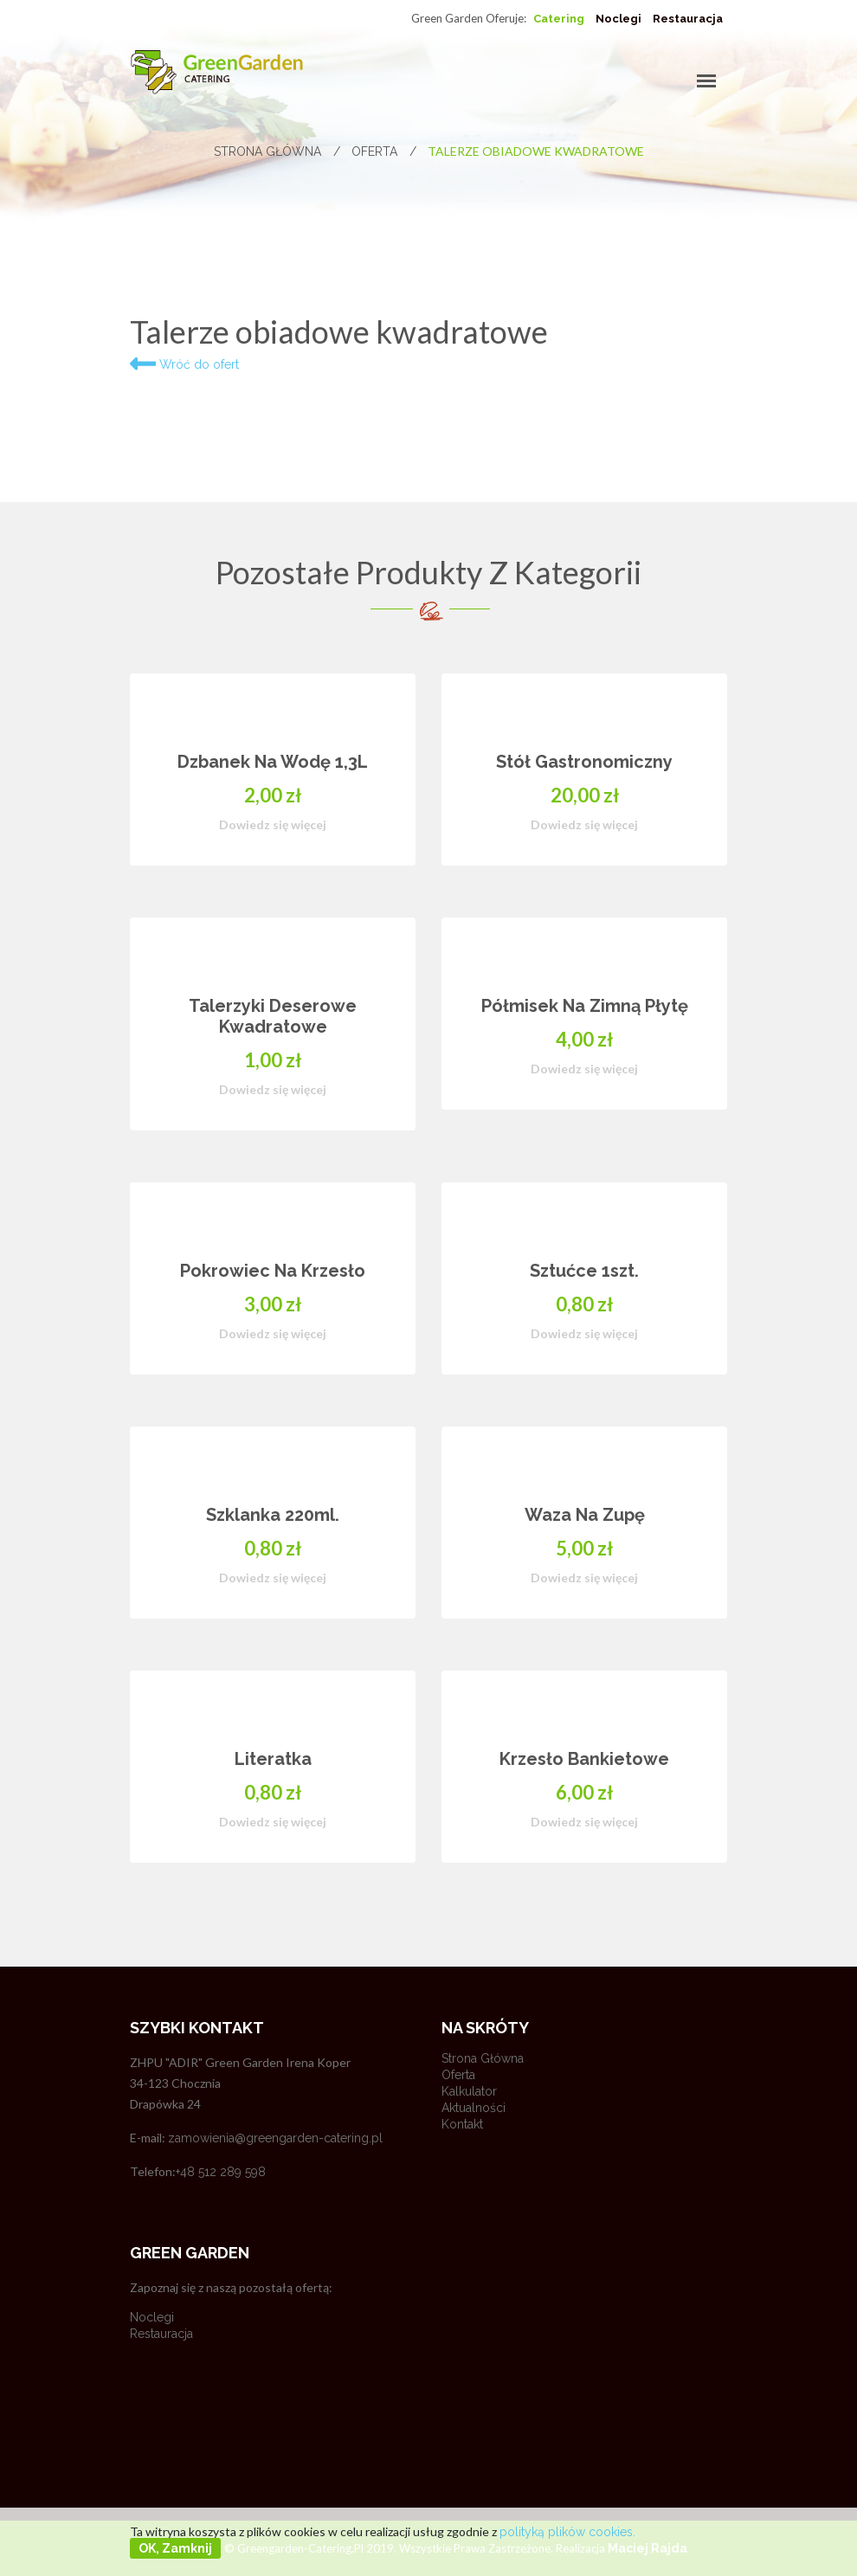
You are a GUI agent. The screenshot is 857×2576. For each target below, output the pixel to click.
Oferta (383, 151)
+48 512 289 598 (221, 2172)
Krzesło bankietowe (584, 1758)
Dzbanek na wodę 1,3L (272, 761)
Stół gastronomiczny (584, 761)
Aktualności (473, 2108)
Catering (558, 18)
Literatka (273, 1758)
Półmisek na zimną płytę (584, 1005)
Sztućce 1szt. (584, 1270)
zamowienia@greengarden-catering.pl (275, 2138)
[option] (428, 1294)
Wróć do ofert (184, 364)
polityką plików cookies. (567, 2532)
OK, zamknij (175, 2548)
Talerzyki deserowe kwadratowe (273, 1016)
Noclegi (618, 18)
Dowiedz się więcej (272, 824)
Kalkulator (469, 2091)
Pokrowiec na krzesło (272, 1270)
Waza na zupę (585, 1514)
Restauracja (688, 18)
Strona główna (277, 151)
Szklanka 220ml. (272, 1514)
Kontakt (462, 2124)
